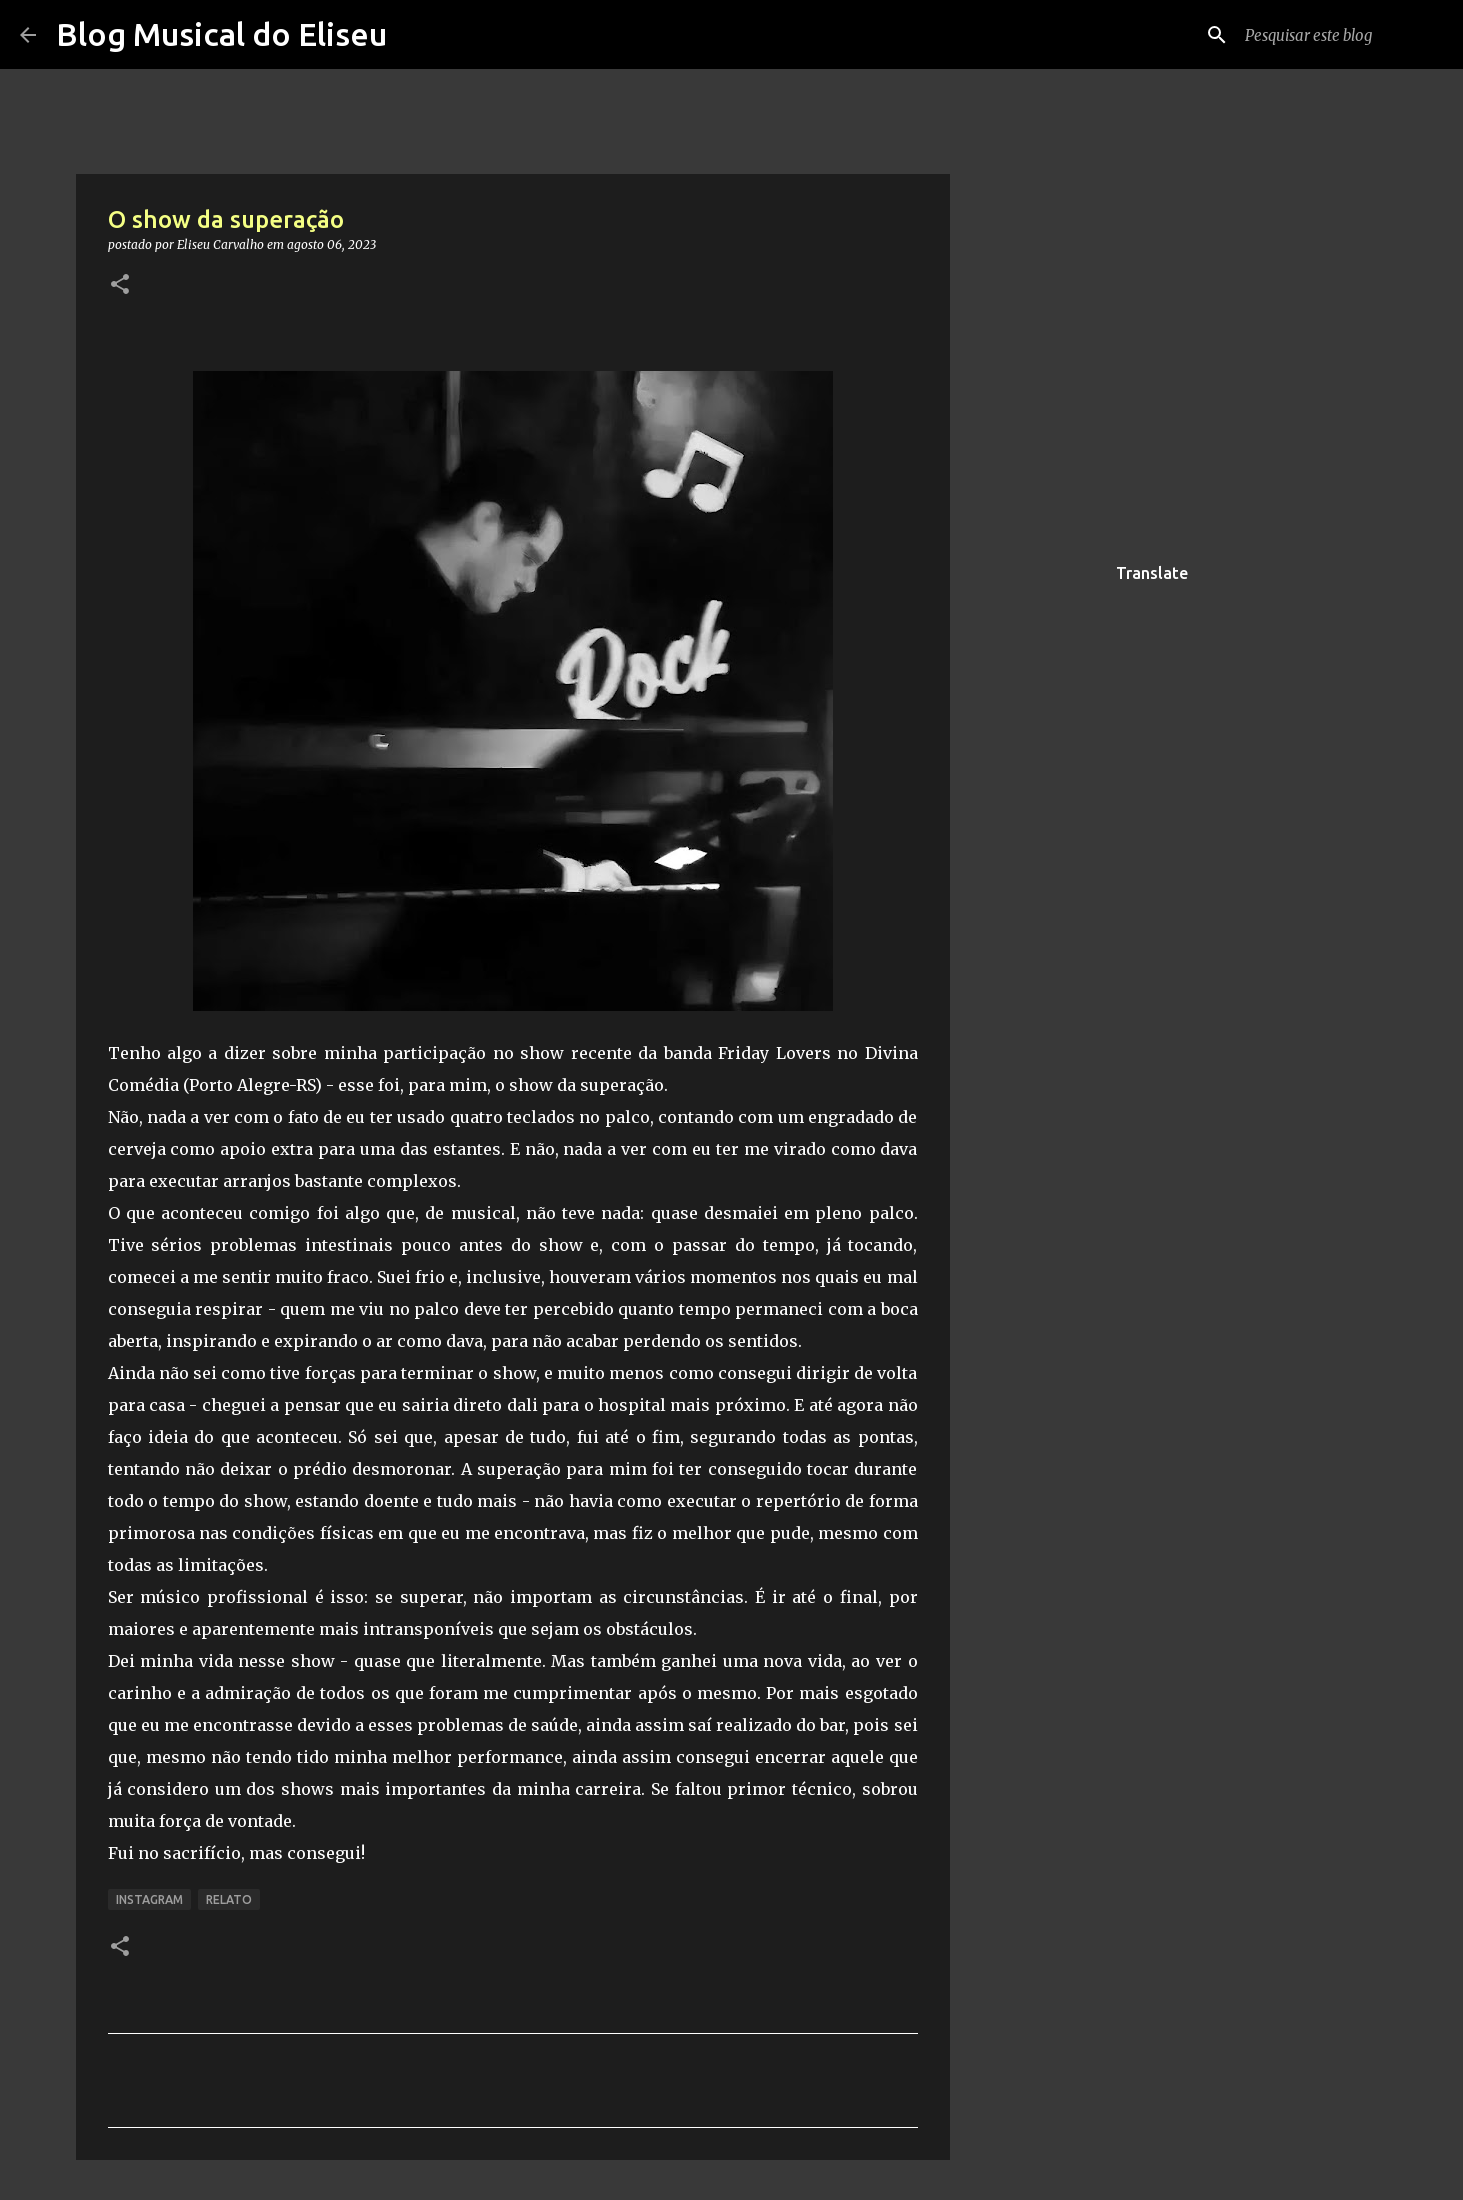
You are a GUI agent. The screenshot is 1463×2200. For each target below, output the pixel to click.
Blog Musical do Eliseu (221, 34)
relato (229, 1899)
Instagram (149, 1899)
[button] (120, 285)
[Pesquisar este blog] (1342, 35)
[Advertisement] (1052, 864)
